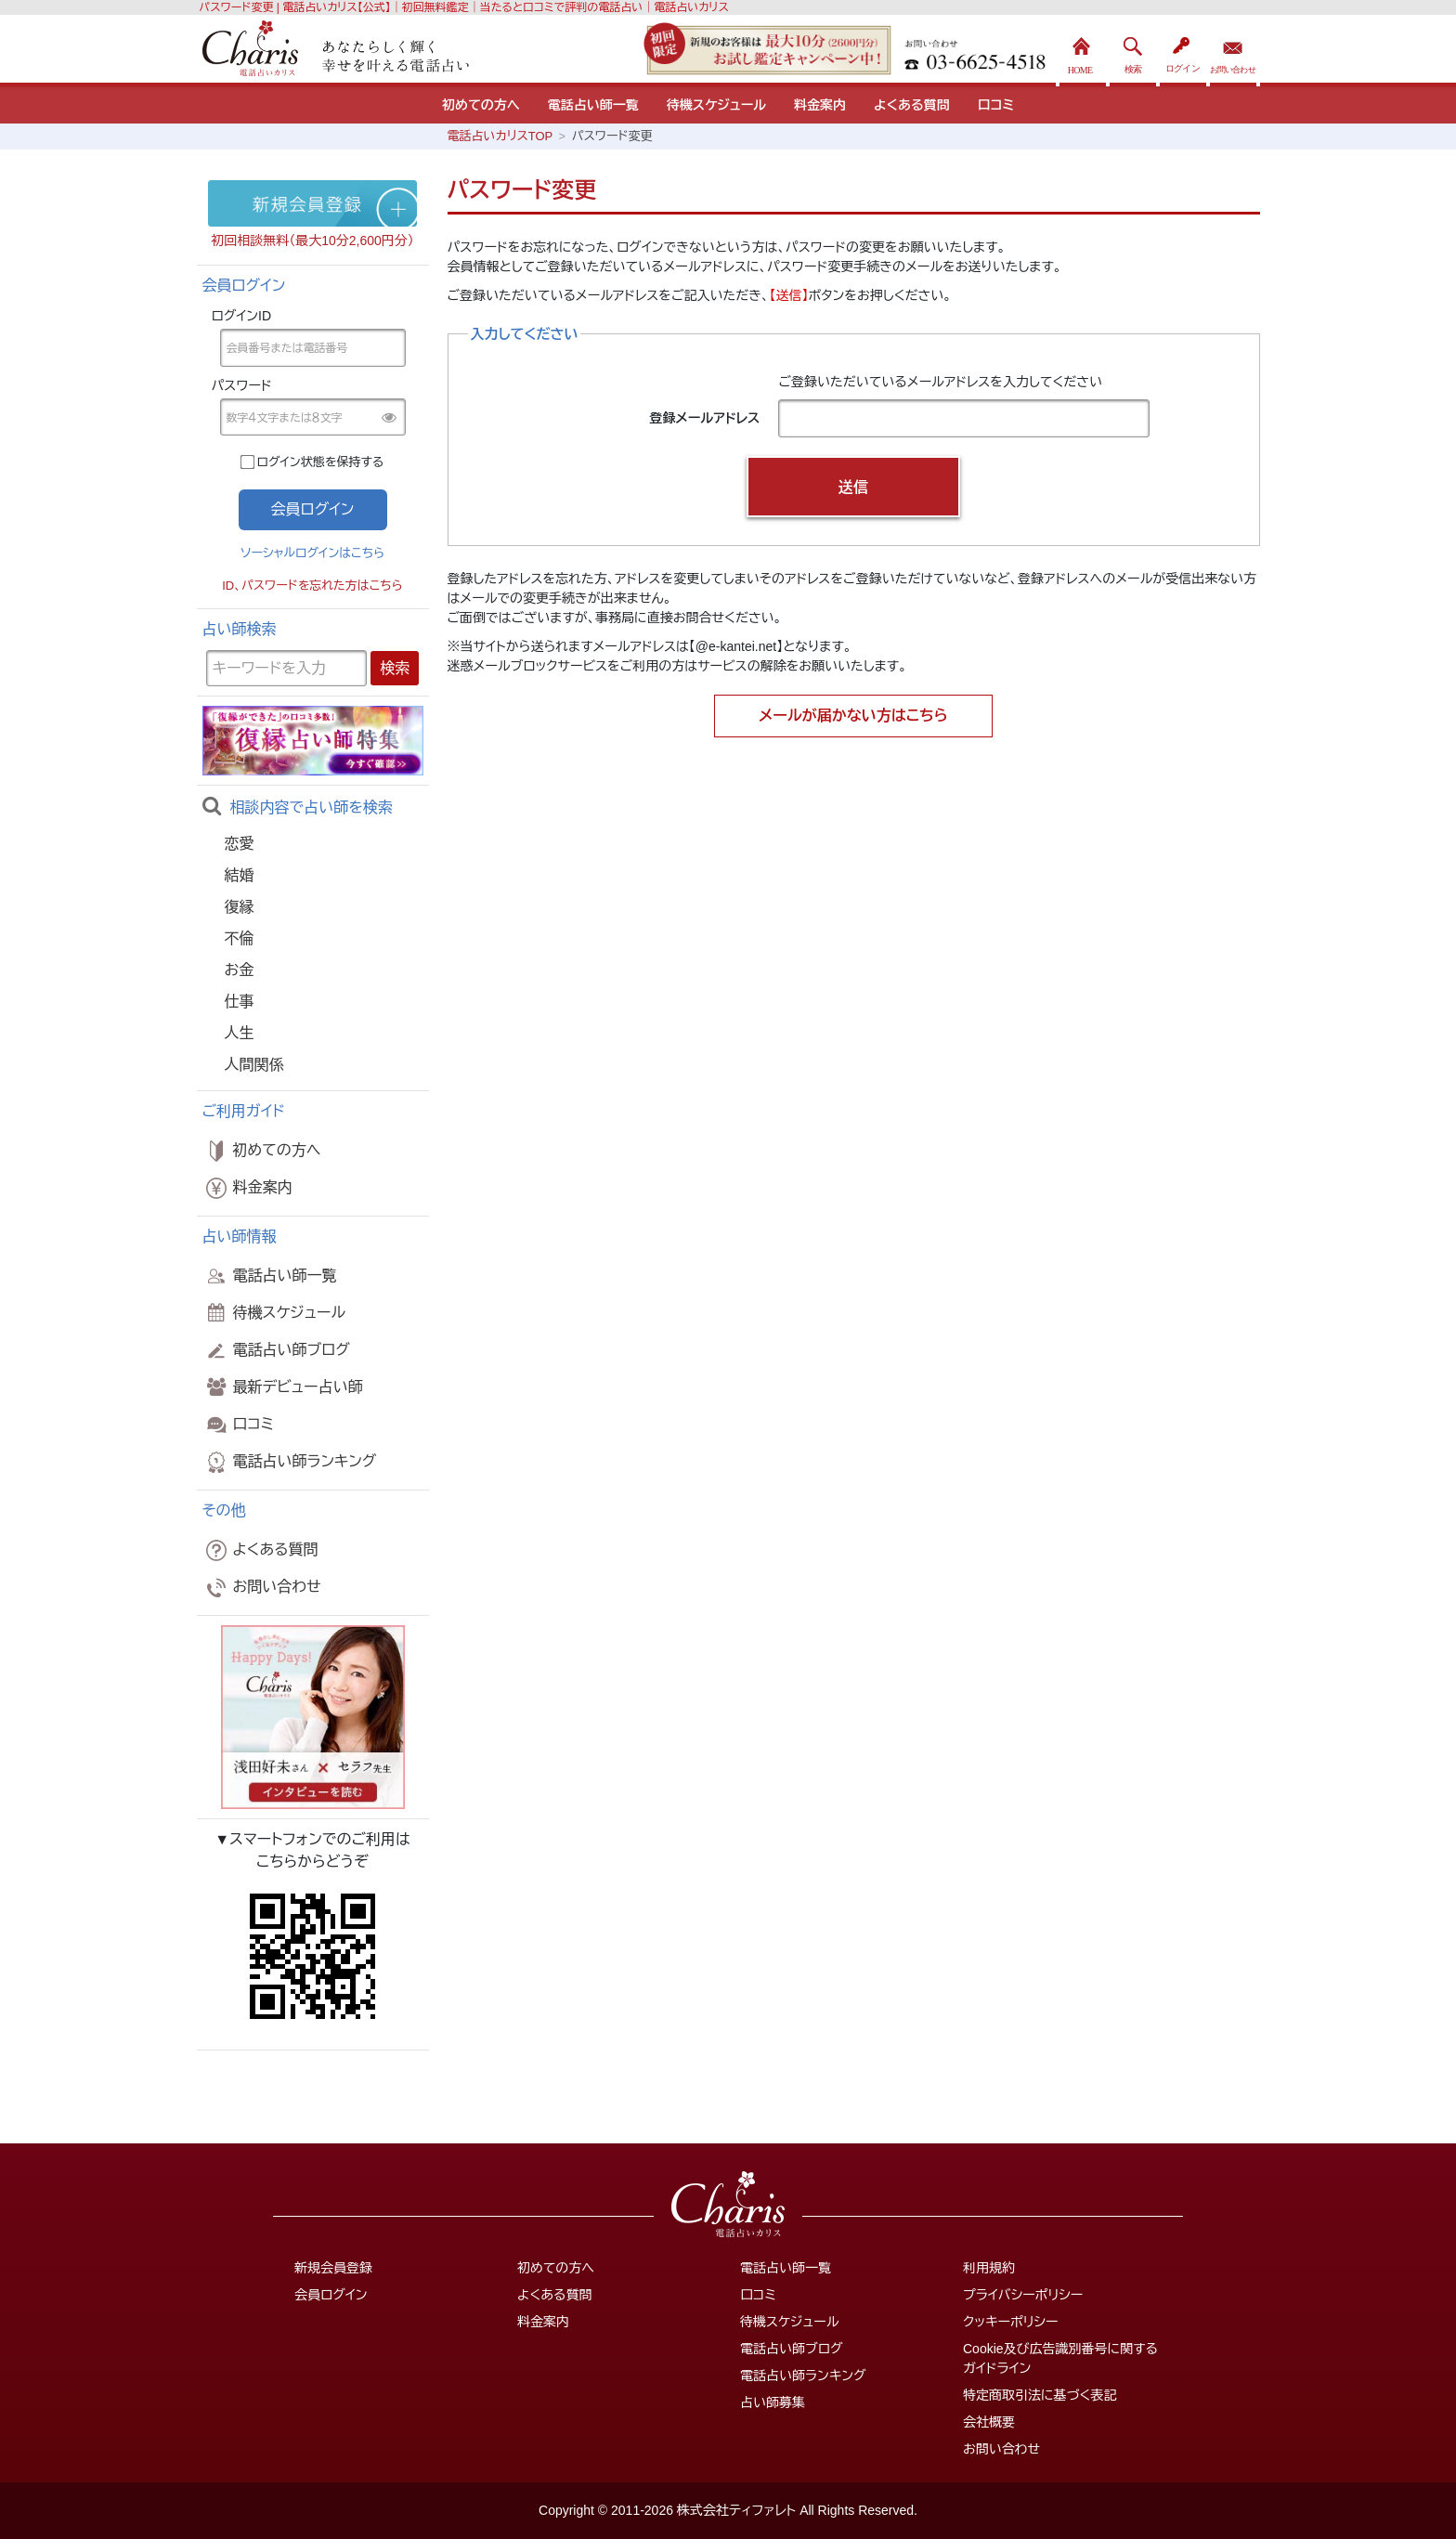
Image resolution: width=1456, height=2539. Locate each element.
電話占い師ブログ (276, 1350)
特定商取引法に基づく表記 (1039, 2395)
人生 (239, 1033)
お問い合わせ (1233, 50)
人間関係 (254, 1065)
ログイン (1183, 50)
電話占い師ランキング (289, 1462)
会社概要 (989, 2422)
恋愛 (239, 844)
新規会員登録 (333, 2267)
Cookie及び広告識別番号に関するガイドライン (1060, 2358)
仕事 (239, 1001)
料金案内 (820, 105)
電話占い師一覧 (593, 105)
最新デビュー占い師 (282, 1387)
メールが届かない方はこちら (853, 715)
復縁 (239, 907)
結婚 (239, 875)
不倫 (239, 938)
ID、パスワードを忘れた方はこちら (312, 585)
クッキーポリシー (1010, 2321)
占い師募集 (772, 2402)
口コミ (996, 105)
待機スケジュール (716, 105)
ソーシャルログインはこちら (312, 553)
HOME (1083, 50)
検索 (1133, 50)
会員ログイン (331, 2294)
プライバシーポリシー (1023, 2294)
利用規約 (989, 2267)
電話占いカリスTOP (500, 136)
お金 (239, 970)
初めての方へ (481, 105)
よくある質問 (912, 105)
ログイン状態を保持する (320, 462)
